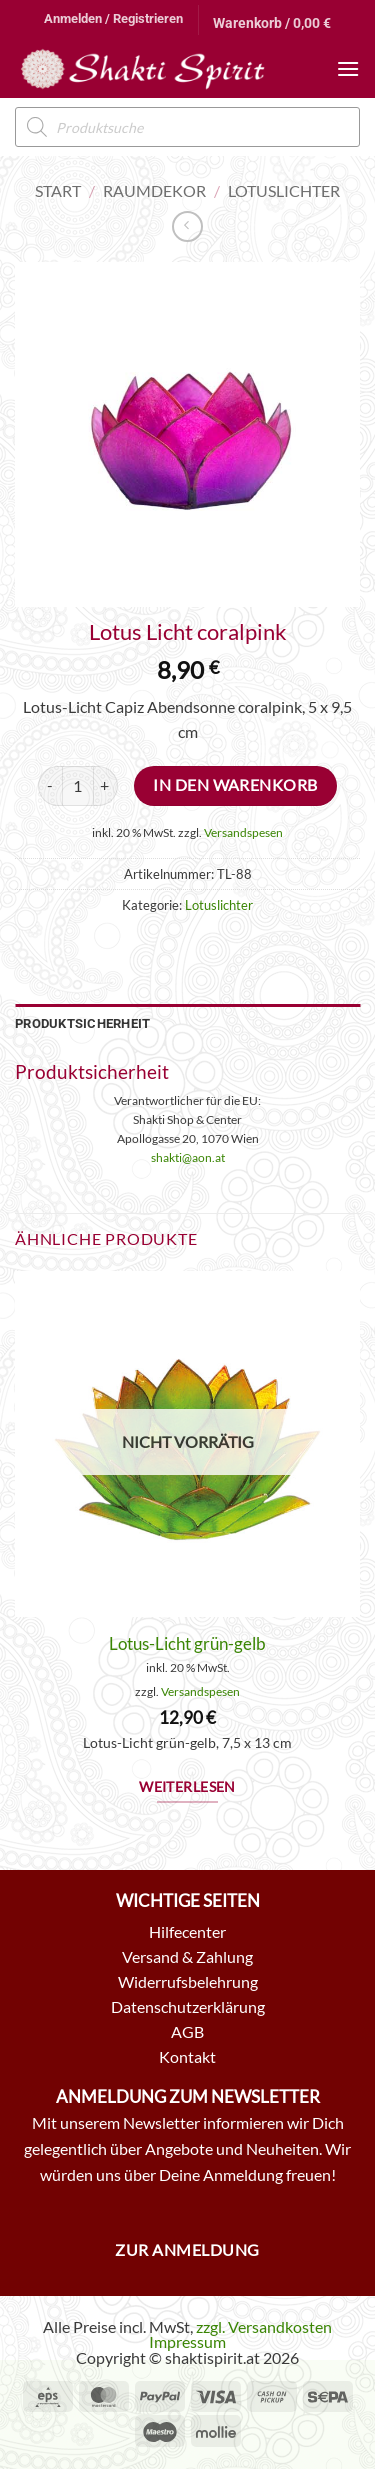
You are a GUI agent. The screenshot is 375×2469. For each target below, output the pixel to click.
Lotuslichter (284, 190)
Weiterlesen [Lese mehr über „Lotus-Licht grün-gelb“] (187, 1787)
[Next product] (187, 226)
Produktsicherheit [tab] (82, 1023)
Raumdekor (154, 190)
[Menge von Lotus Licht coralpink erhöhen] (106, 786)
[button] (113, 19)
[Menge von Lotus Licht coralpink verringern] (50, 786)
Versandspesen (243, 832)
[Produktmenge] (78, 786)
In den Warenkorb (235, 785)
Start (58, 190)
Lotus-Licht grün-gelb (187, 1643)
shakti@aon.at (188, 1157)
